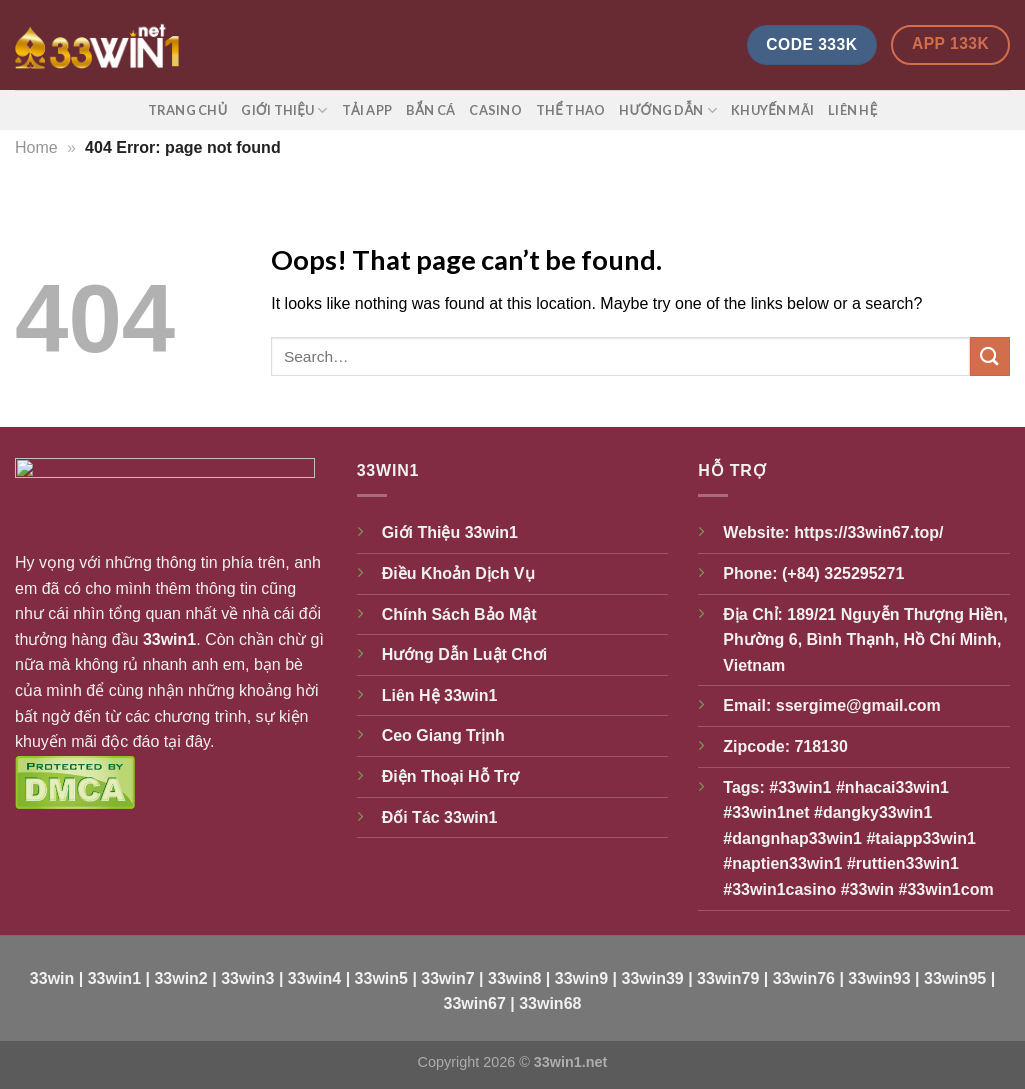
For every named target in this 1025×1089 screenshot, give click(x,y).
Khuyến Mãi (772, 110)
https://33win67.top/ (868, 532)
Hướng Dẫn (668, 110)
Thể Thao (570, 110)
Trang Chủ (188, 110)
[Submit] (990, 356)
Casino (495, 110)
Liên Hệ (852, 110)
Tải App (367, 110)
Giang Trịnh (460, 735)
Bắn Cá (430, 110)
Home (36, 147)
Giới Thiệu (284, 110)
